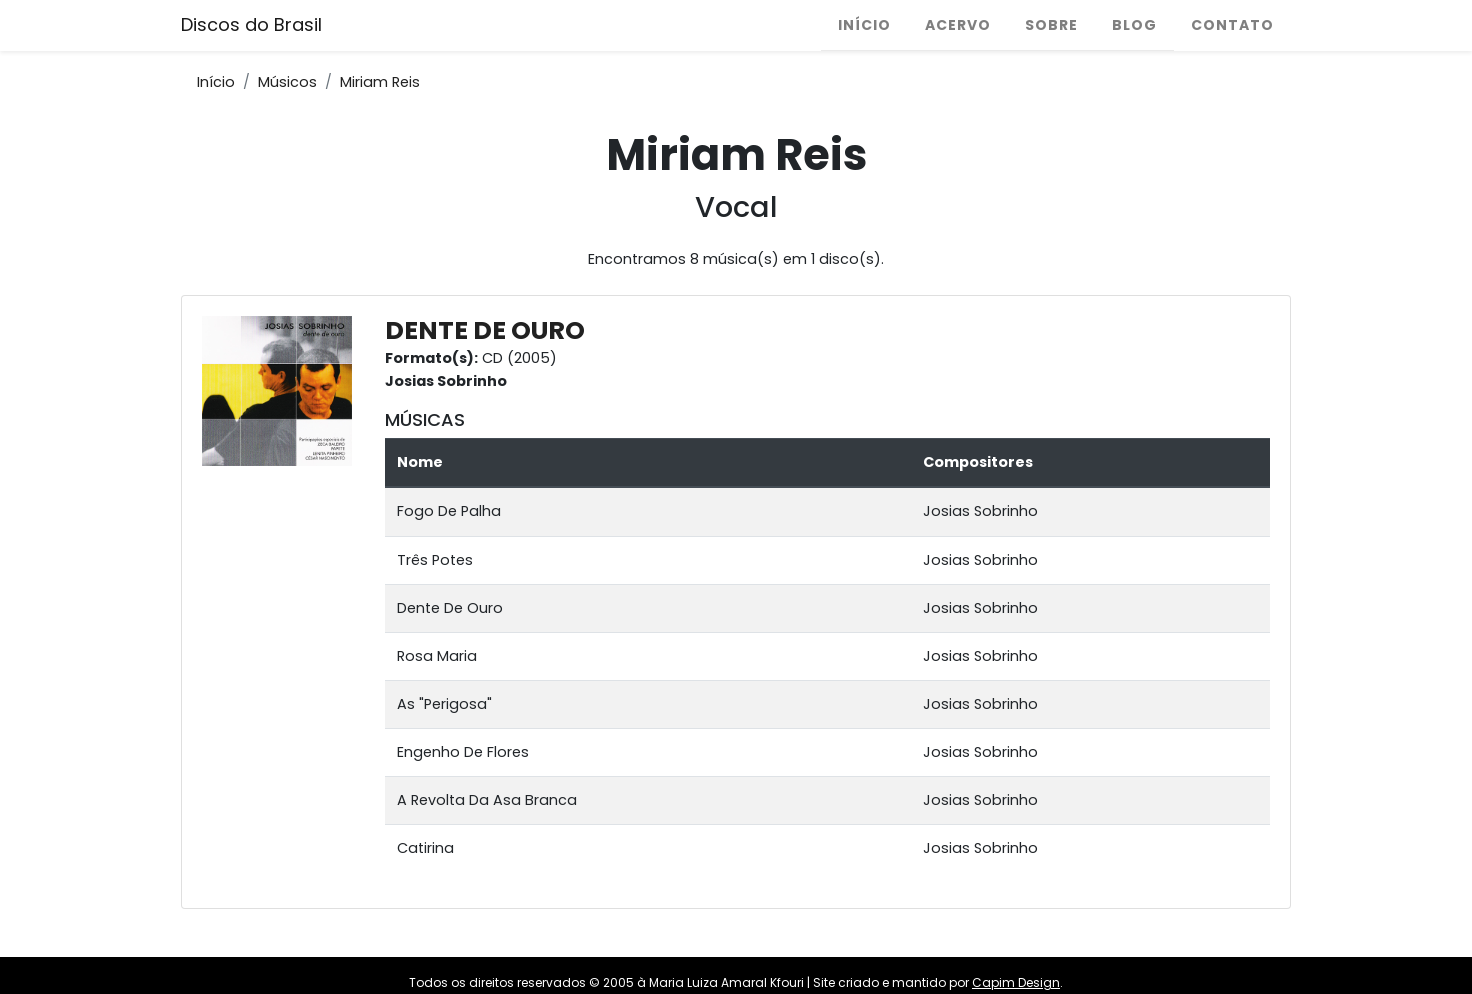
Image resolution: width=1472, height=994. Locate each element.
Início (864, 25)
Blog (1134, 25)
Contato (1232, 25)
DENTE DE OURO (485, 330)
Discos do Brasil (251, 24)
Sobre (1051, 25)
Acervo (958, 25)
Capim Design (1016, 982)
